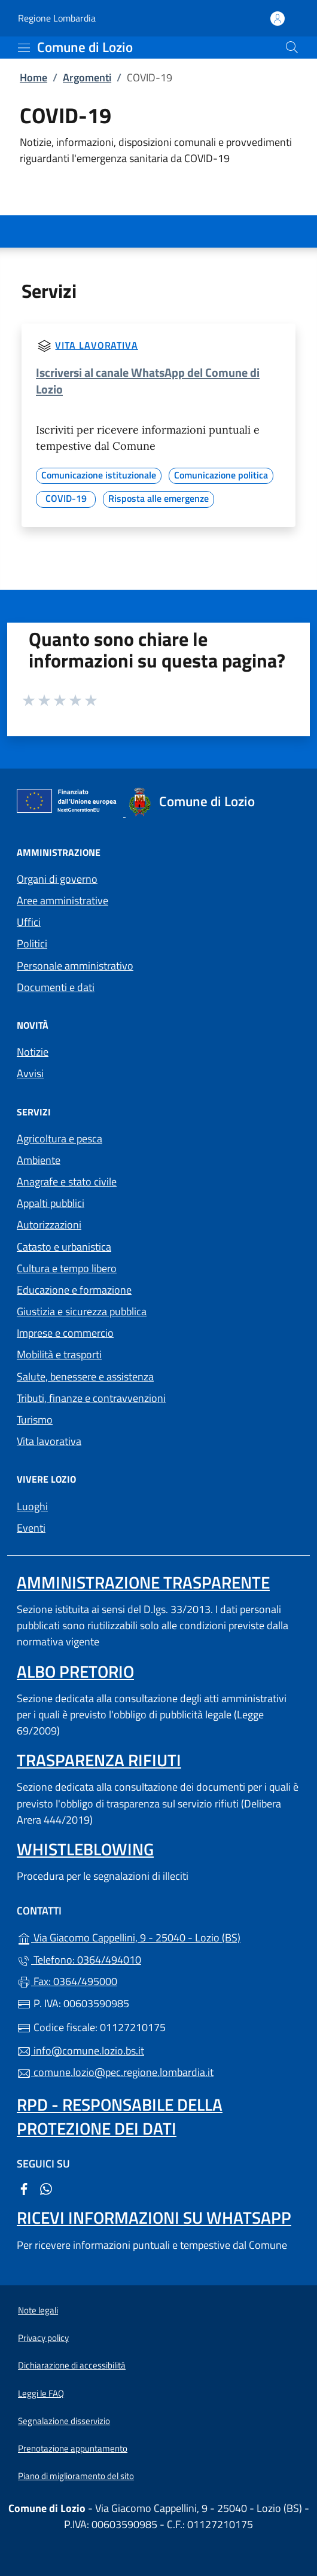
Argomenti (87, 77)
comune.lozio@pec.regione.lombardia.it (115, 2072)
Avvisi (30, 1073)
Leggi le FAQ (41, 2393)
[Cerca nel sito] (292, 47)
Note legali (38, 2310)
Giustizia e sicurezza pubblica (82, 1311)
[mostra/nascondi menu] (24, 48)
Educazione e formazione (74, 1290)
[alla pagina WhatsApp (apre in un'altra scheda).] (46, 2188)
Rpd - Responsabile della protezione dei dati (119, 2116)
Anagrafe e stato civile (67, 1181)
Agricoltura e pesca (59, 1138)
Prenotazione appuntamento (72, 2448)
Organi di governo (57, 879)
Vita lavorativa (96, 345)
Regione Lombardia (57, 18)
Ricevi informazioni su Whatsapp (154, 2217)
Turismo (35, 1420)
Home (33, 77)
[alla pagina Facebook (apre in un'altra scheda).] (24, 2188)
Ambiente (38, 1160)
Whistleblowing (85, 1849)
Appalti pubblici (50, 1203)
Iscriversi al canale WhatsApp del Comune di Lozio (148, 380)
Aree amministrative (62, 900)
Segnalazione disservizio (64, 2421)
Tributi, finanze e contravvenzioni (91, 1398)
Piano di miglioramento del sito (76, 2476)
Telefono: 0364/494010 (79, 1960)
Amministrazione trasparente (143, 1582)
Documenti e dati (56, 987)
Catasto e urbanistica (64, 1247)
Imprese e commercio (65, 1333)
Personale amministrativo (75, 966)
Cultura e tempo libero (67, 1268)
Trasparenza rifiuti (99, 1760)
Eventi (31, 1528)
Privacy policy (43, 2338)
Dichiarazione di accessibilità (72, 2365)
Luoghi (32, 1506)
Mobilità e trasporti (59, 1354)
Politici (32, 943)
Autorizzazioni (49, 1225)
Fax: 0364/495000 (67, 1981)
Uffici (29, 922)
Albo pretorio (75, 1671)
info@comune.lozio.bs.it (80, 2050)
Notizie (32, 1052)
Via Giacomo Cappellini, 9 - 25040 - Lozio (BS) (158, 1936)
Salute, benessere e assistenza (85, 1376)
